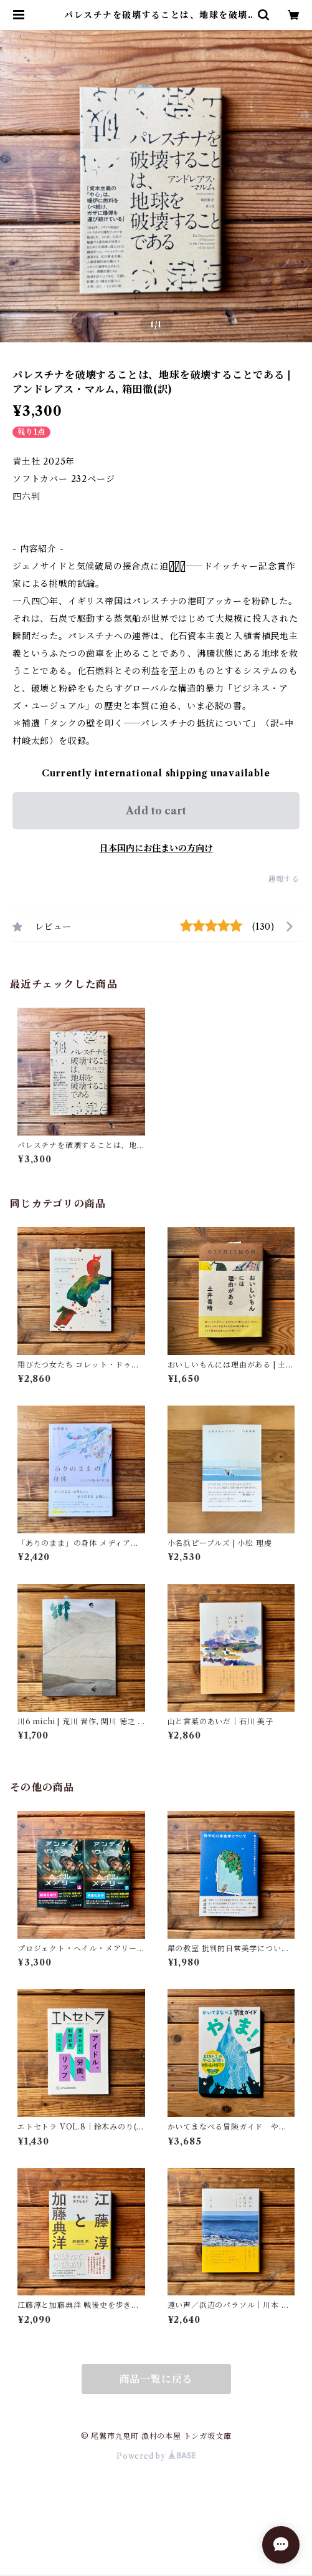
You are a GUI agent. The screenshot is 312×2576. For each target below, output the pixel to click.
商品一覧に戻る (156, 2379)
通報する (284, 879)
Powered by (156, 2456)
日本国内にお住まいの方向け (156, 848)
